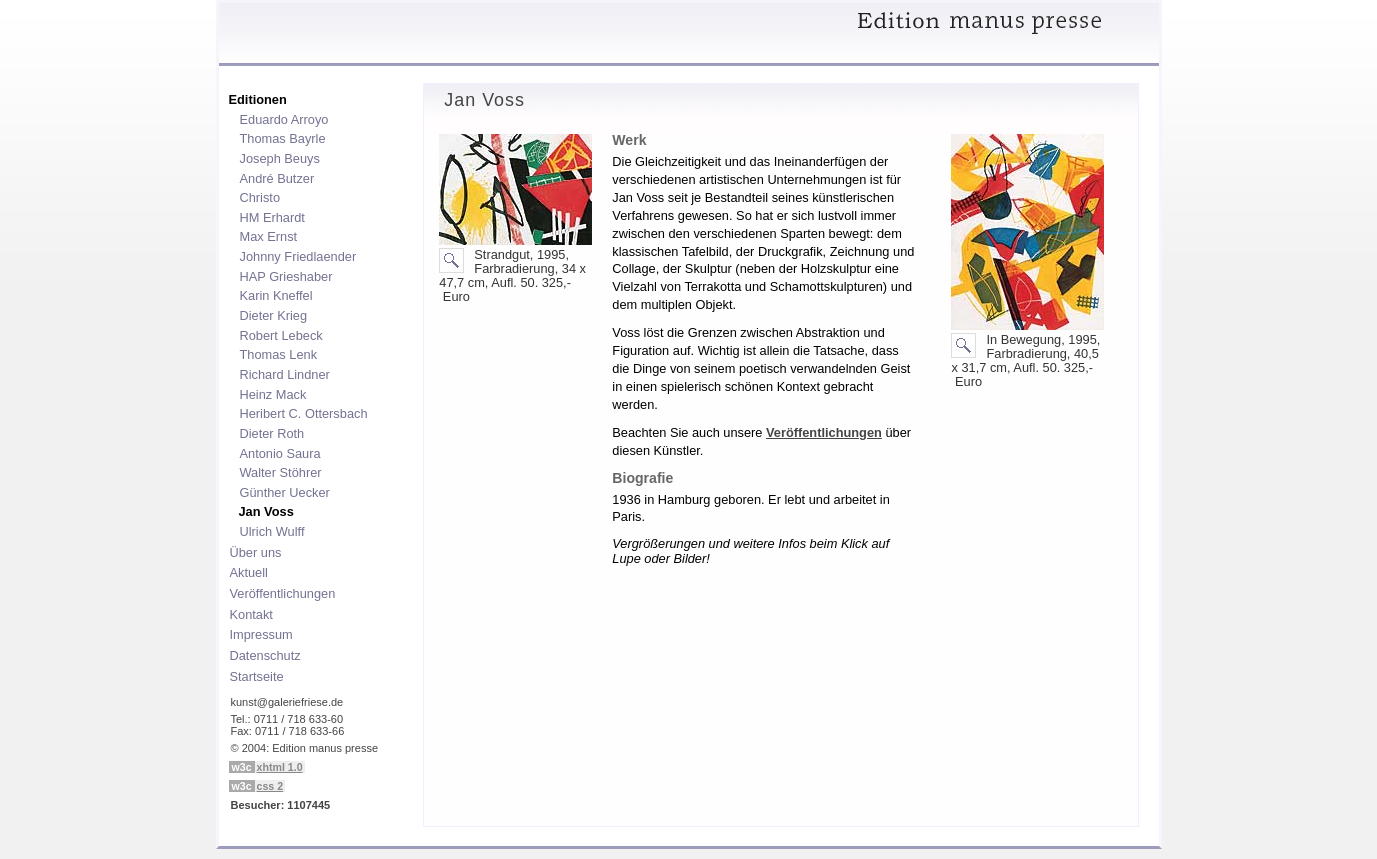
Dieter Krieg (271, 315)
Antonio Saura (277, 453)
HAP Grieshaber (283, 276)
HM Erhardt (269, 217)
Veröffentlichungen (280, 593)
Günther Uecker (282, 492)
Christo (257, 197)
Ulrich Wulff (269, 531)
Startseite (254, 676)
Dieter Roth (269, 433)
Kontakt (248, 614)
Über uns (253, 552)
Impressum (258, 634)
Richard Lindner (282, 374)
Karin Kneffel (273, 295)
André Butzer (274, 178)
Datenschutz (262, 655)
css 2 (270, 786)
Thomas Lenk (276, 354)
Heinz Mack (270, 394)
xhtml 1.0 (280, 767)
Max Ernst (266, 236)
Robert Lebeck (278, 335)
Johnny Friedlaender (295, 256)
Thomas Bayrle (280, 138)
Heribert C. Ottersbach (301, 413)
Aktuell (246, 572)
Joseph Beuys (277, 158)
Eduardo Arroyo (281, 119)
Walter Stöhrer (278, 472)
